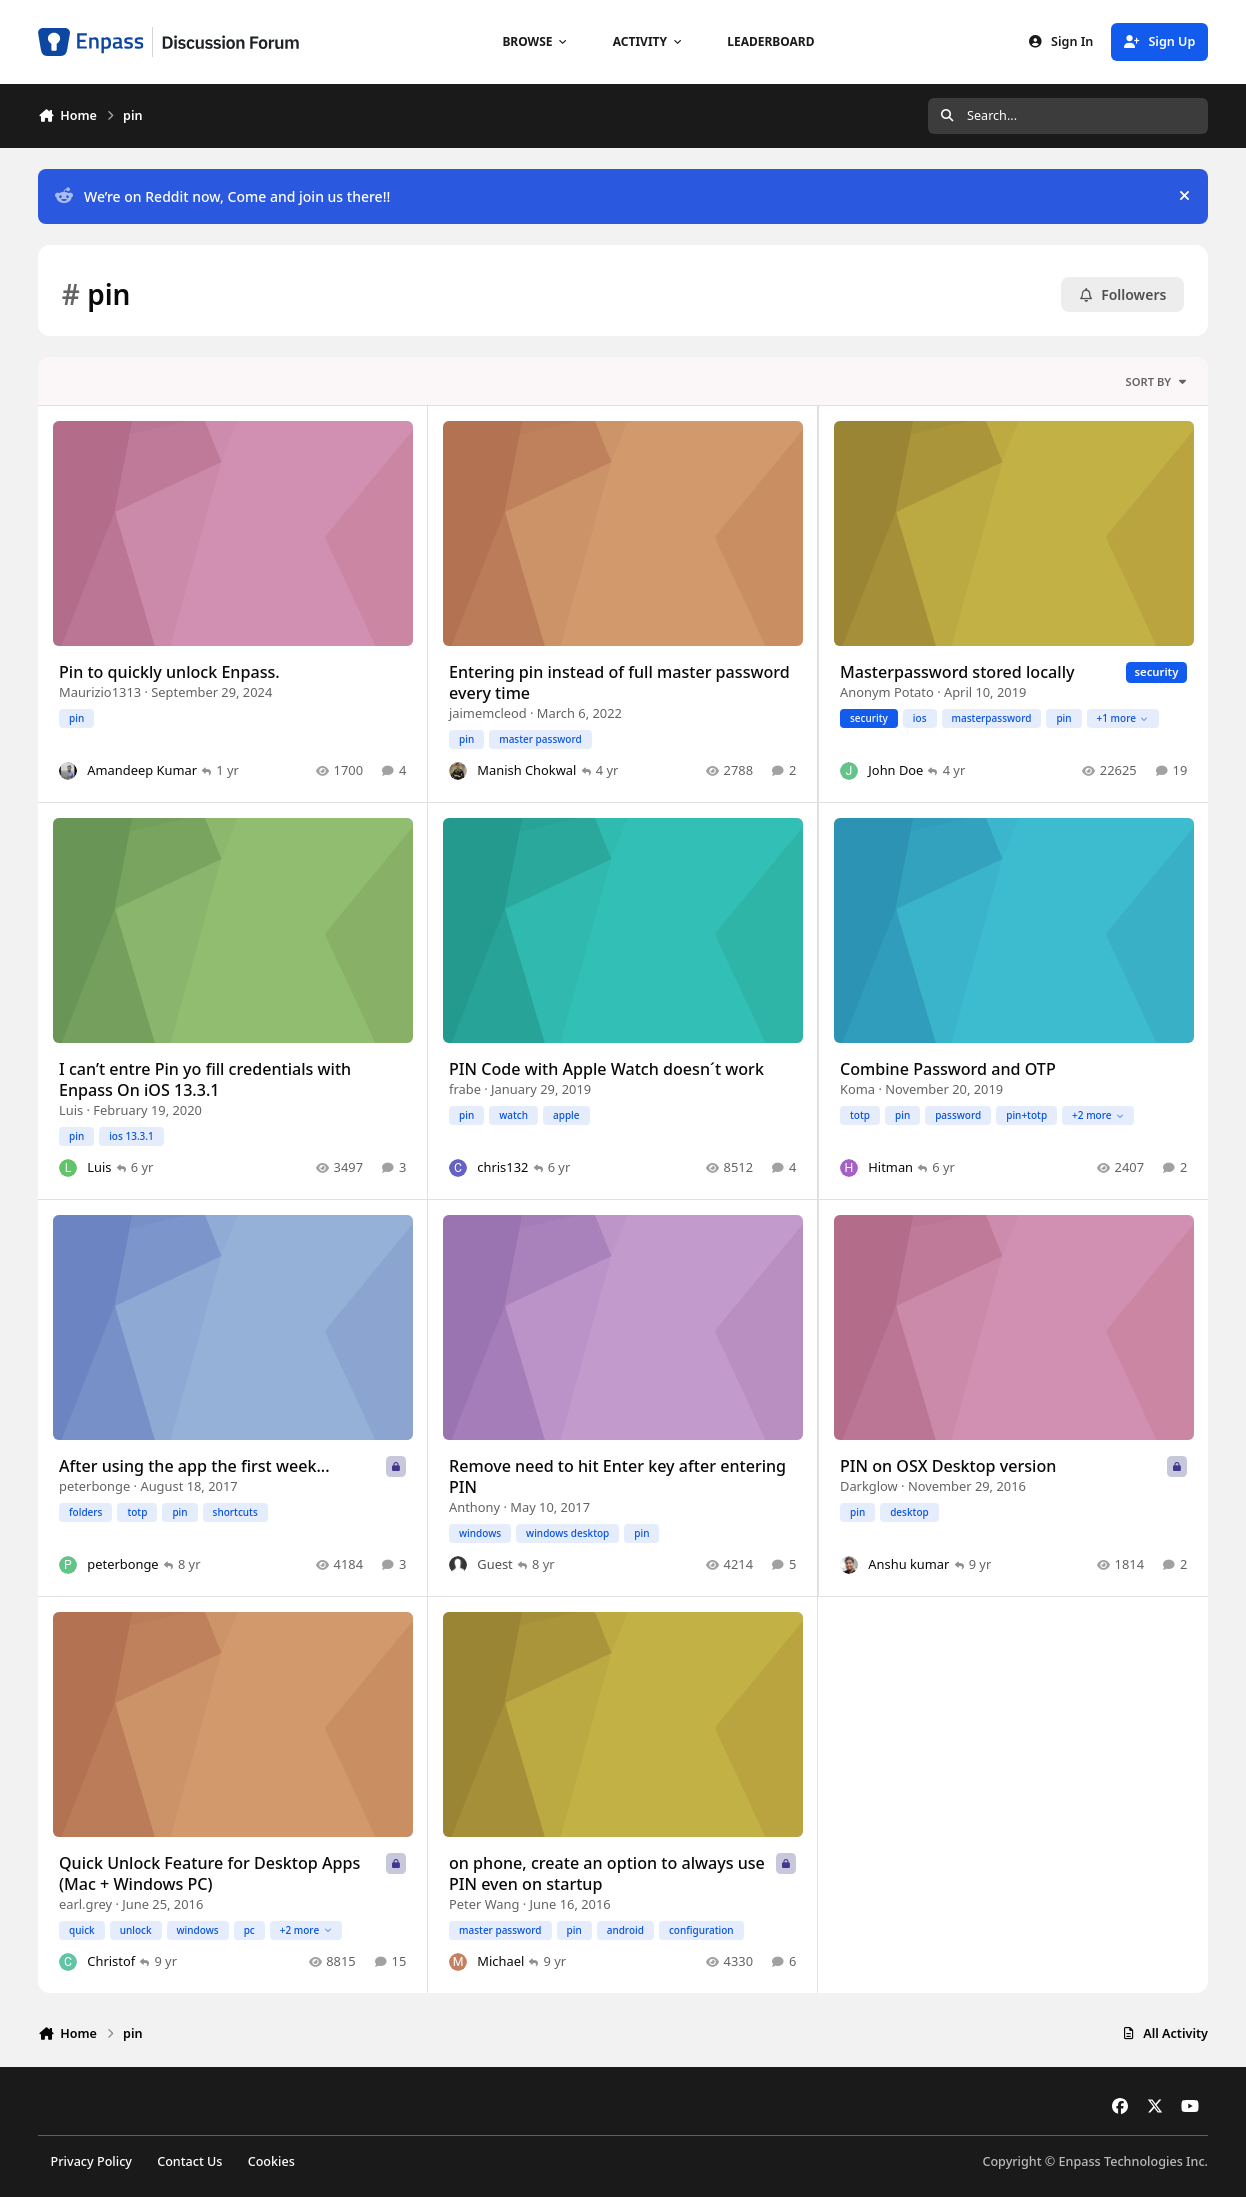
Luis (71, 1111)
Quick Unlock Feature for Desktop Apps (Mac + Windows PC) (209, 1874)
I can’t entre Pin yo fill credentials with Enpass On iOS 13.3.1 (205, 1080)
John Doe (895, 771)
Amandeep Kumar (142, 771)
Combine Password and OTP (948, 1070)
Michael (501, 1961)
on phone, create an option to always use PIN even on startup (607, 1874)
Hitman (890, 1168)
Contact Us (189, 2161)
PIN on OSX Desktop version (948, 1467)
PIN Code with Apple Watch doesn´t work (606, 1070)
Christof (111, 1961)
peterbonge (94, 1487)
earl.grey (85, 1904)
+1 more (1122, 718)
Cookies (271, 2161)
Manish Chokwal (527, 771)
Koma (857, 1090)
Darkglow (869, 1487)
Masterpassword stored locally (957, 673)
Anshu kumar (908, 1564)
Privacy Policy (91, 2161)
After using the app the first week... (194, 1467)
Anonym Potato (887, 693)
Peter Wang (484, 1904)
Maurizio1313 (100, 693)
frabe (465, 1090)
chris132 (503, 1168)
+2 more (1098, 1115)
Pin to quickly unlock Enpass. (169, 673)
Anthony (474, 1507)
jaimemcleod (488, 714)
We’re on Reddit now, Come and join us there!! (222, 196)
